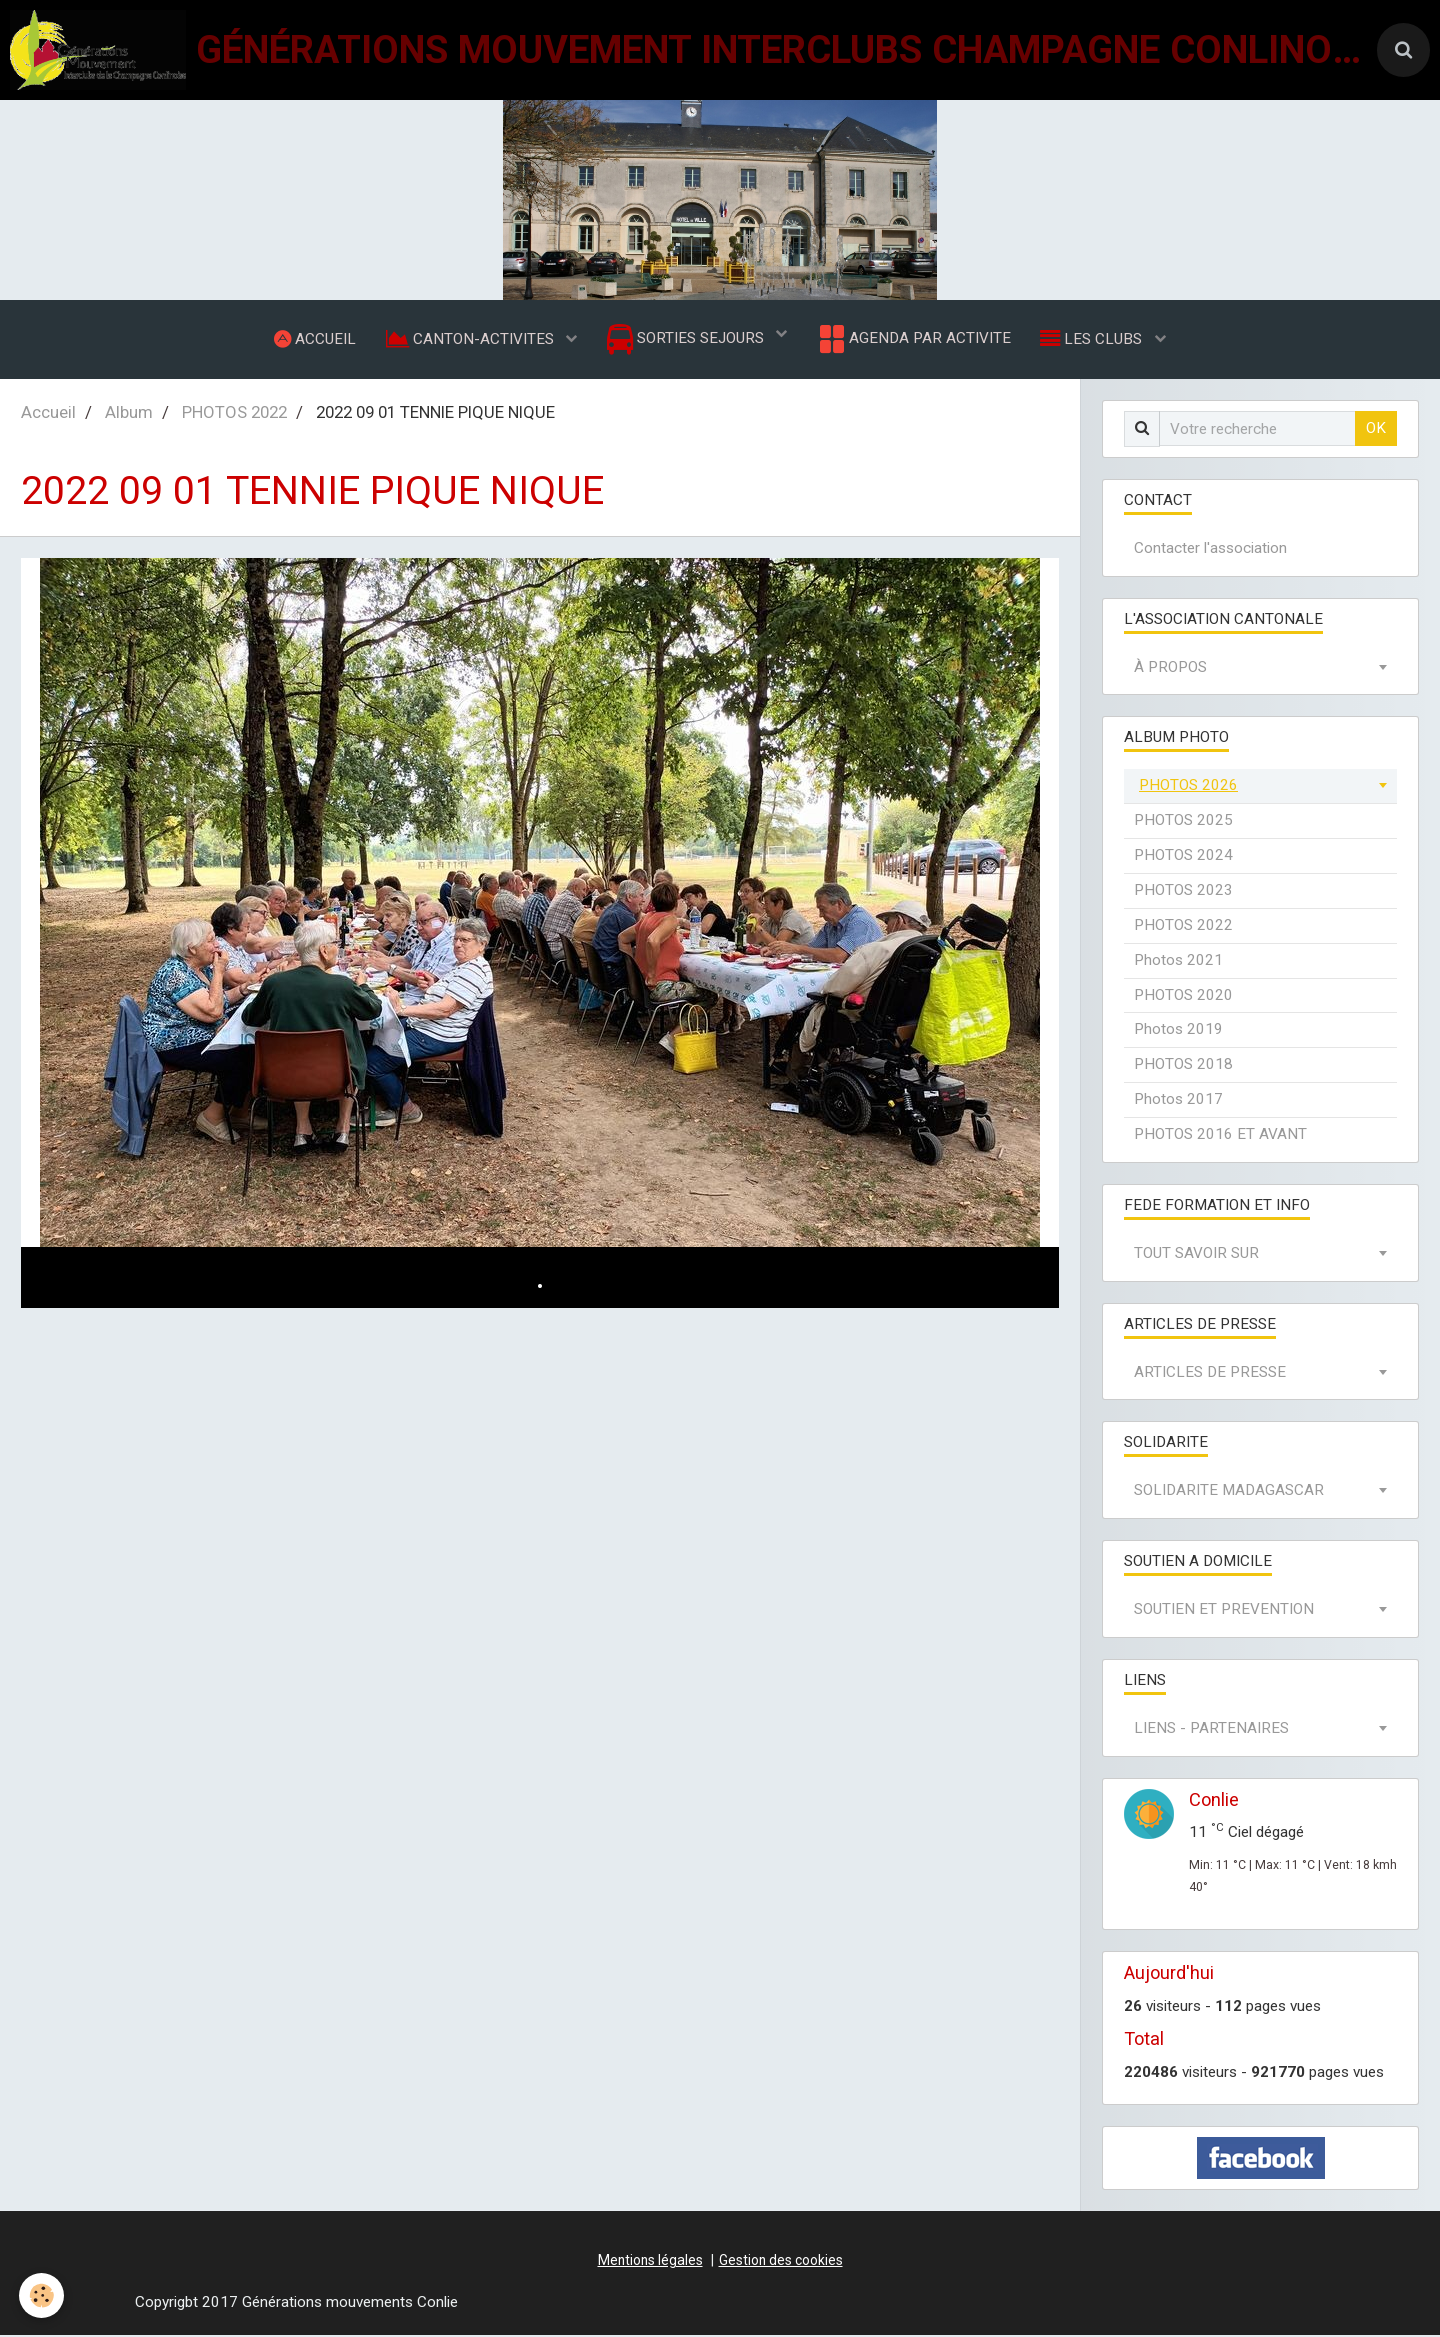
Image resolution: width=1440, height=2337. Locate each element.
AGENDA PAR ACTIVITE (913, 340)
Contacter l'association (1210, 550)
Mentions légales (650, 2262)
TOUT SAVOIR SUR (1196, 1255)
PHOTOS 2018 (1183, 1066)
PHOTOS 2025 (1183, 822)
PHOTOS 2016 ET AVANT (1220, 1136)
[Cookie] (42, 2295)
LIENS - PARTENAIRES (1211, 1730)
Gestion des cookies (781, 2262)
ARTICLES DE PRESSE (1210, 1374)
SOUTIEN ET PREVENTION (1224, 1611)
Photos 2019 (1178, 1031)
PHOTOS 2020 (1183, 997)
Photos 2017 (1178, 1101)
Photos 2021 (1178, 962)
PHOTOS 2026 (1188, 787)
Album (129, 414)
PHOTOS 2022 (234, 414)
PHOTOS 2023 (1183, 892)
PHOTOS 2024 (1183, 857)
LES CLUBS (1094, 339)
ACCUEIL (314, 339)
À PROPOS (1170, 669)
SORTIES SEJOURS (687, 340)
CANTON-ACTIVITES (471, 339)
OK (1376, 430)
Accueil (48, 414)
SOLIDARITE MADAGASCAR (1229, 1492)
